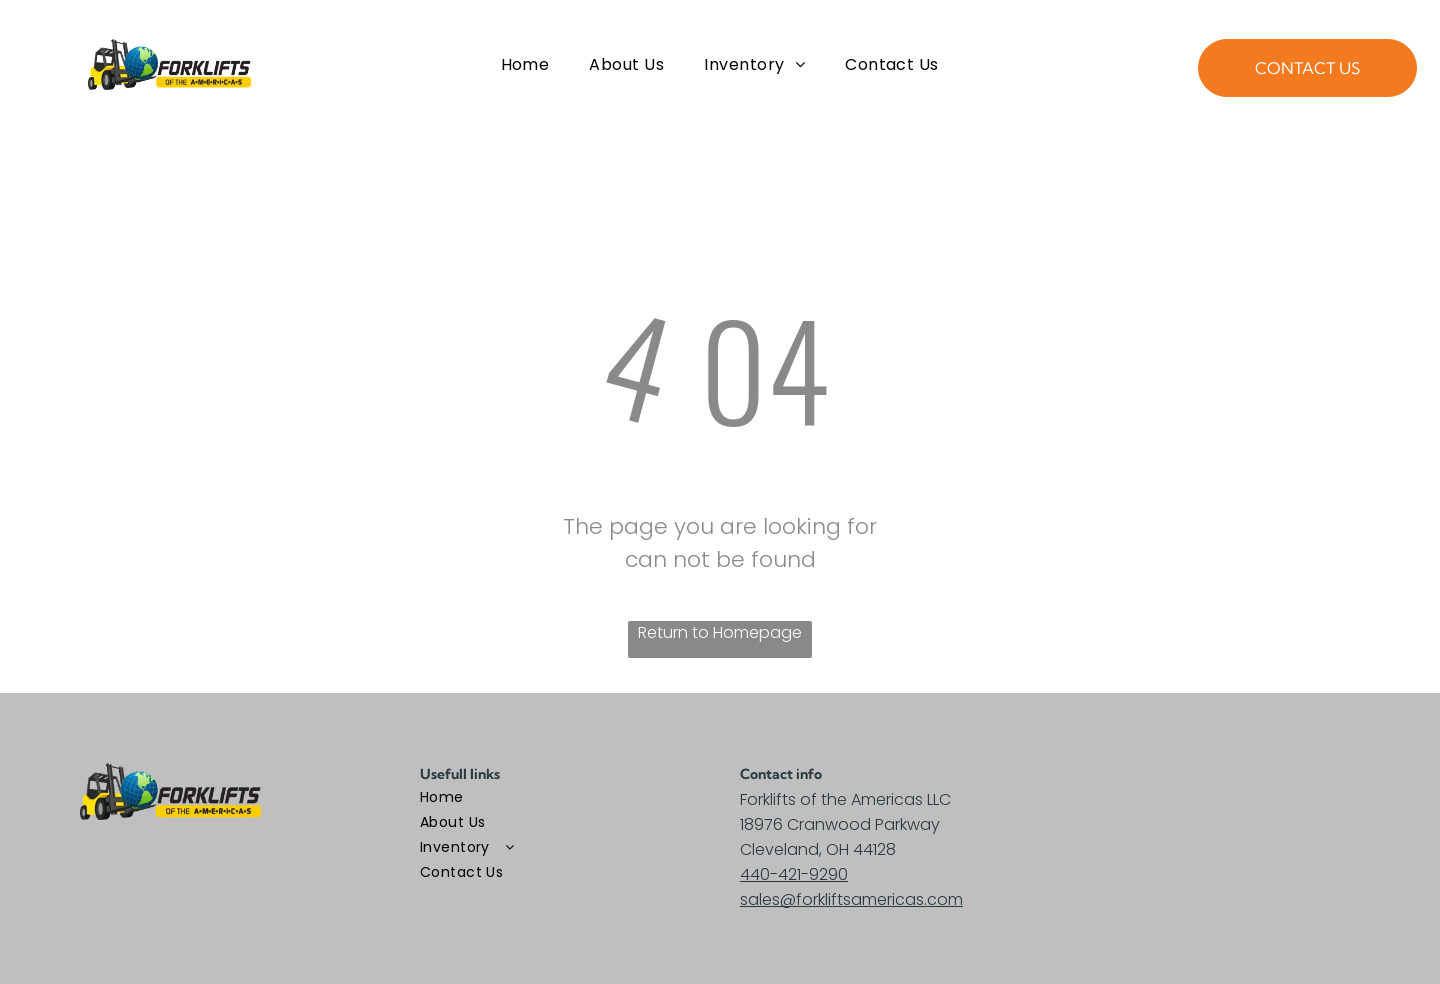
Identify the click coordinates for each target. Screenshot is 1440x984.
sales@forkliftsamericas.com (851, 899)
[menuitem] (525, 65)
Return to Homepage (720, 632)
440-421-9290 (794, 874)
